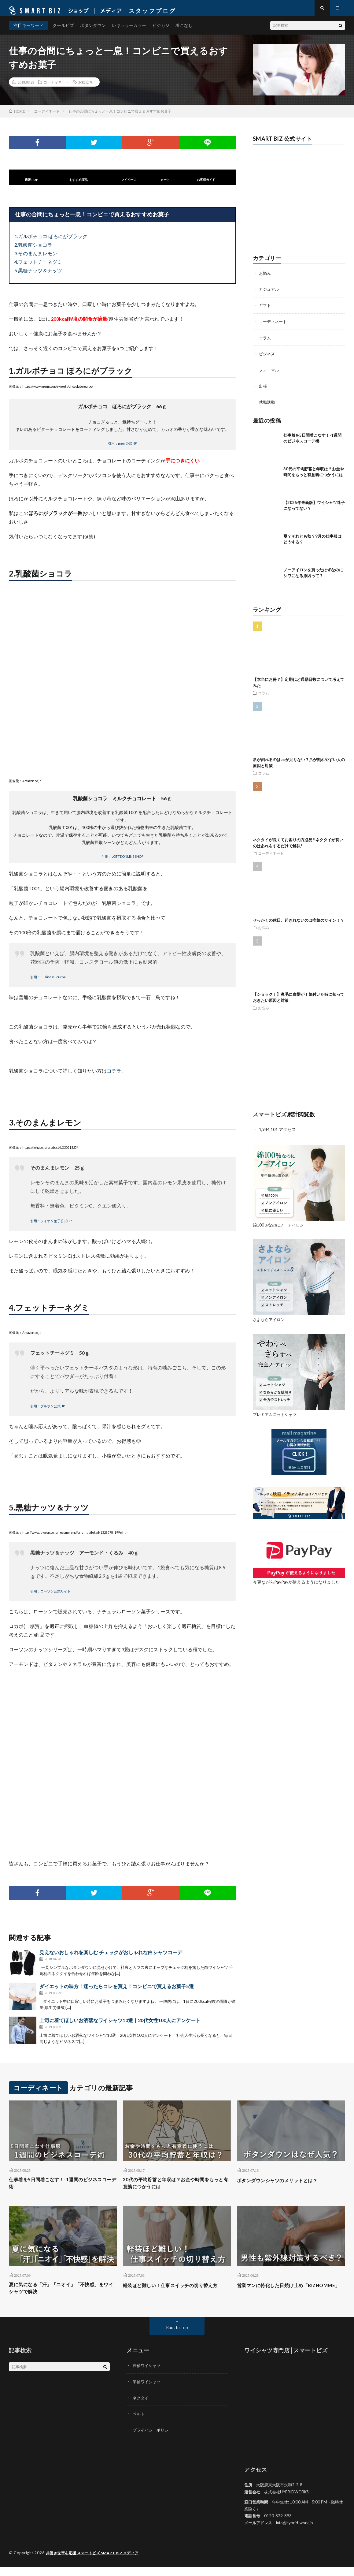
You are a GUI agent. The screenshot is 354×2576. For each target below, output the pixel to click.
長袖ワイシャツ (148, 2375)
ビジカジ (160, 30)
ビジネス (267, 357)
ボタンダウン (93, 30)
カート (165, 185)
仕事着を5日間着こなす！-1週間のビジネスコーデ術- (61, 2189)
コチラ (114, 1076)
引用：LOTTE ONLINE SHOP (122, 862)
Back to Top (177, 2337)
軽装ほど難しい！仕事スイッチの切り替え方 (176, 2296)
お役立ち (85, 87)
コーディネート (56, 87)
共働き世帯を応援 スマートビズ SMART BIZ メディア (96, 2562)
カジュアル (269, 294)
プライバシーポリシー (154, 2438)
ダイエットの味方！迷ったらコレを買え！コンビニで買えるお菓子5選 (116, 1992)
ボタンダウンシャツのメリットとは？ (285, 2185)
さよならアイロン (270, 1323)
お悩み (265, 278)
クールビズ (63, 30)
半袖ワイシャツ (148, 2391)
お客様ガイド (206, 185)
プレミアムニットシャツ (276, 1418)
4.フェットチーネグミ (38, 267)
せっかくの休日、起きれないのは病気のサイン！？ (298, 923)
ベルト (139, 2422)
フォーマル (269, 373)
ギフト (265, 310)
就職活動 (267, 405)
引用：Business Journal (48, 982)
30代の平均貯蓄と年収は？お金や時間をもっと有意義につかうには (174, 2189)
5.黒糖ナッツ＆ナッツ (38, 276)
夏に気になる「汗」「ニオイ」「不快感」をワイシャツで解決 (62, 2296)
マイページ (128, 185)
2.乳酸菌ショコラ (33, 250)
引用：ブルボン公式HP (47, 1411)
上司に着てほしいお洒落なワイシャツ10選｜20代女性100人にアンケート (120, 2026)
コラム (265, 342)
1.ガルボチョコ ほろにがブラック (50, 242)
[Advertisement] (299, 1064)
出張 (263, 389)
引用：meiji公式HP (122, 448)
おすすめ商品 (78, 185)
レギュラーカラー (129, 30)
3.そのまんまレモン (35, 259)
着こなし (184, 30)
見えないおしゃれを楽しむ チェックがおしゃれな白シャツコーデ (110, 1958)
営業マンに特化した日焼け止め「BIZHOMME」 (276, 2296)
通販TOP (31, 185)
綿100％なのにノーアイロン (280, 1228)
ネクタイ (141, 2407)
